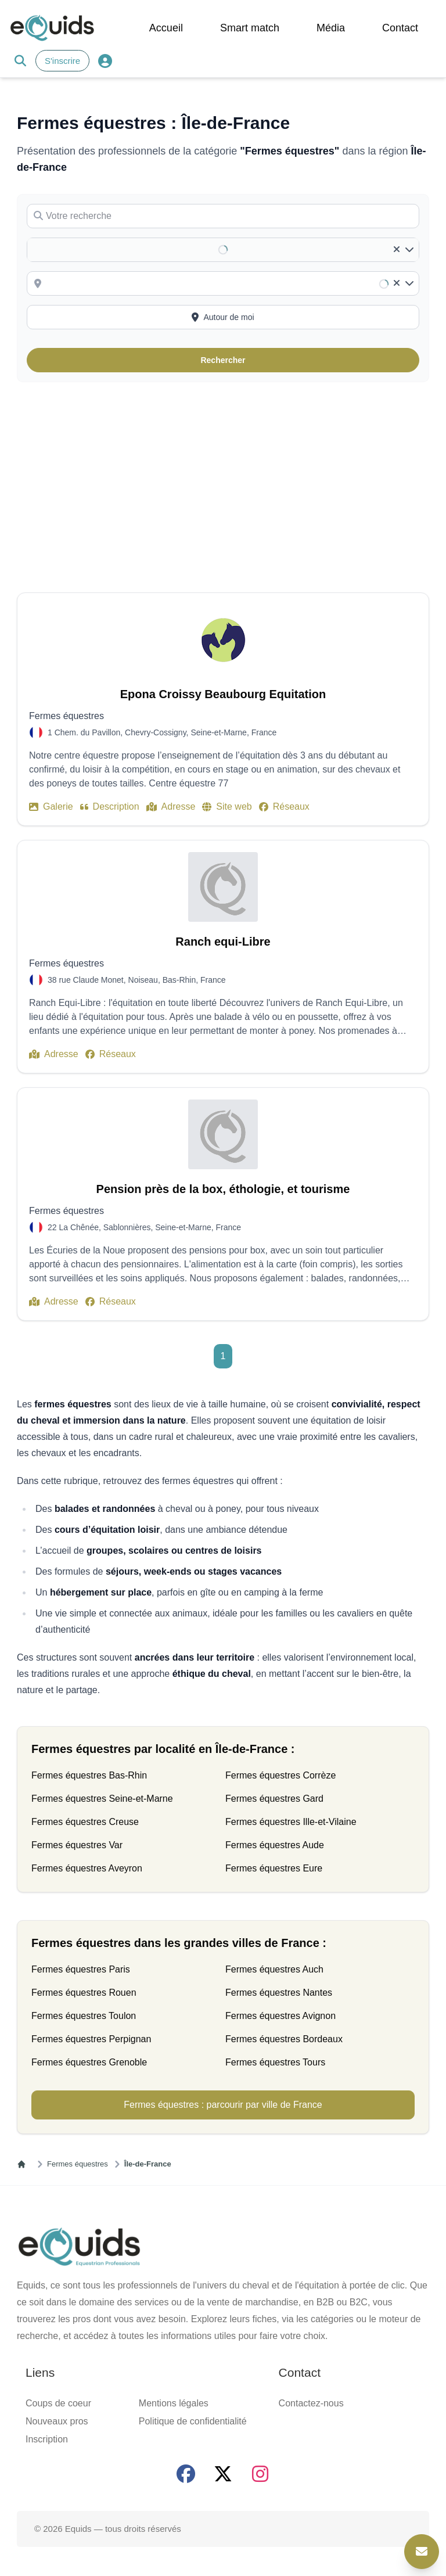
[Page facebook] (186, 2474)
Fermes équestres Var (77, 1845)
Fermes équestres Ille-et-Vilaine (291, 1822)
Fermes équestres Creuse (85, 1822)
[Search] (20, 60)
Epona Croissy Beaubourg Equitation (223, 694)
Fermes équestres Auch (274, 1969)
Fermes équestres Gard (274, 1798)
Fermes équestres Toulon (83, 2016)
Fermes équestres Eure (273, 1868)
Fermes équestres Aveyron (86, 1868)
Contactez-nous (311, 2403)
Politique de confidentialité (193, 2421)
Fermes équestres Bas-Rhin (89, 1775)
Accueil (166, 28)
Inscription (47, 2439)
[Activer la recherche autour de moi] (223, 317)
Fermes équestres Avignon (280, 2016)
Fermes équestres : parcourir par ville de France (223, 2105)
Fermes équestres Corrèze (280, 1775)
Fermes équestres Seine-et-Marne (102, 1798)
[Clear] (396, 249)
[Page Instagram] (260, 2474)
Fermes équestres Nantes (278, 1992)
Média (330, 28)
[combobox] (231, 283)
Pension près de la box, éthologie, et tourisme (223, 1189)
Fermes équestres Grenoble (89, 2062)
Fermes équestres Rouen (83, 1992)
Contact (400, 28)
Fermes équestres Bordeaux (284, 2039)
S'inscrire (62, 61)
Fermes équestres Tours (275, 2062)
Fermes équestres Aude (274, 1845)
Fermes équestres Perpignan (91, 2039)
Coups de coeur (58, 2403)
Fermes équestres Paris (80, 1969)
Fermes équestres (77, 2164)
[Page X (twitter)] (223, 2474)
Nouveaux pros (57, 2421)
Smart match (249, 28)
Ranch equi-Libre (222, 941)
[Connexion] (105, 60)
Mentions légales (173, 2403)
